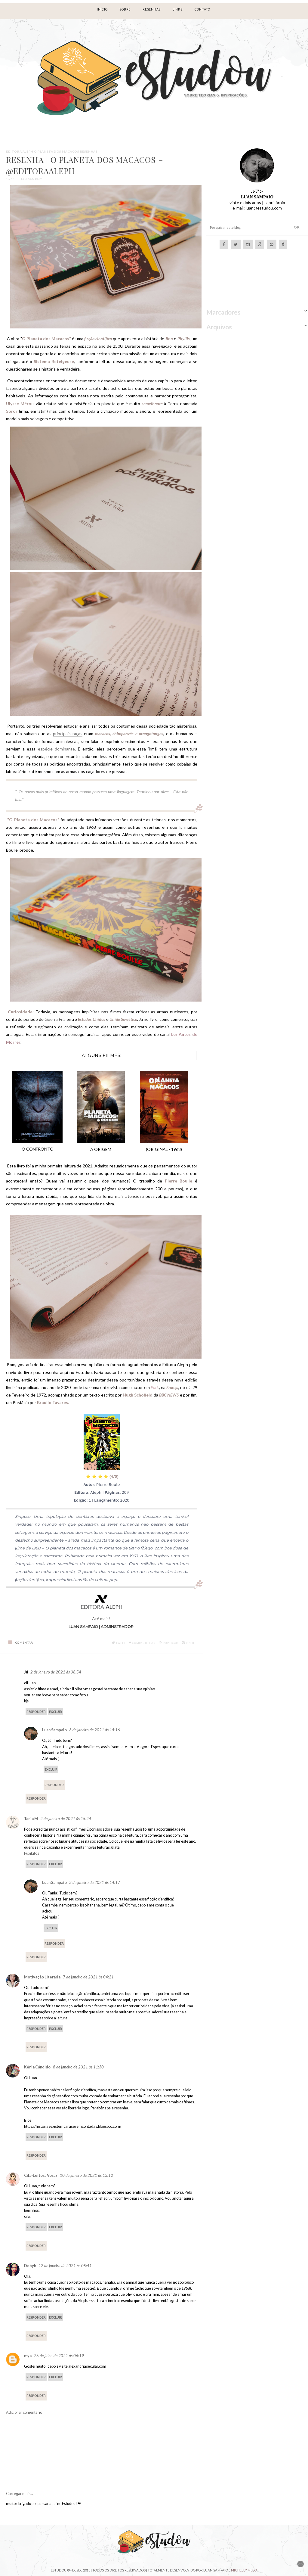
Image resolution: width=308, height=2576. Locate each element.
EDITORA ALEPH (19, 151)
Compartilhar (142, 1643)
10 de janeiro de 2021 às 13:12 (86, 2175)
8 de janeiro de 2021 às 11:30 (78, 2067)
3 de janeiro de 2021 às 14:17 (94, 1882)
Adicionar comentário (24, 2412)
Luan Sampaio (54, 1730)
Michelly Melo (244, 2570)
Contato (202, 9)
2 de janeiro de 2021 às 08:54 (55, 1672)
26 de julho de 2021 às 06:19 (59, 2355)
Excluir (55, 1712)
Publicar (168, 1643)
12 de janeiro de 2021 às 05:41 (65, 2265)
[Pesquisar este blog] (244, 227)
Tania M (31, 1818)
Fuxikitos (31, 1853)
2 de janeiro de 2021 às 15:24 (65, 1818)
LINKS (178, 9)
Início (102, 9)
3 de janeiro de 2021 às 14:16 (94, 1729)
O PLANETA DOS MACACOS (56, 151)
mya (28, 2356)
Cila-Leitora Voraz (40, 2175)
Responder (36, 1712)
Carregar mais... (19, 2493)
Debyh (30, 2266)
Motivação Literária (42, 1977)
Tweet (119, 1643)
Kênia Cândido (37, 2067)
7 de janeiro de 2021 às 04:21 (88, 1977)
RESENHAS (152, 9)
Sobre (125, 9)
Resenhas (89, 151)
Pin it (188, 1643)
